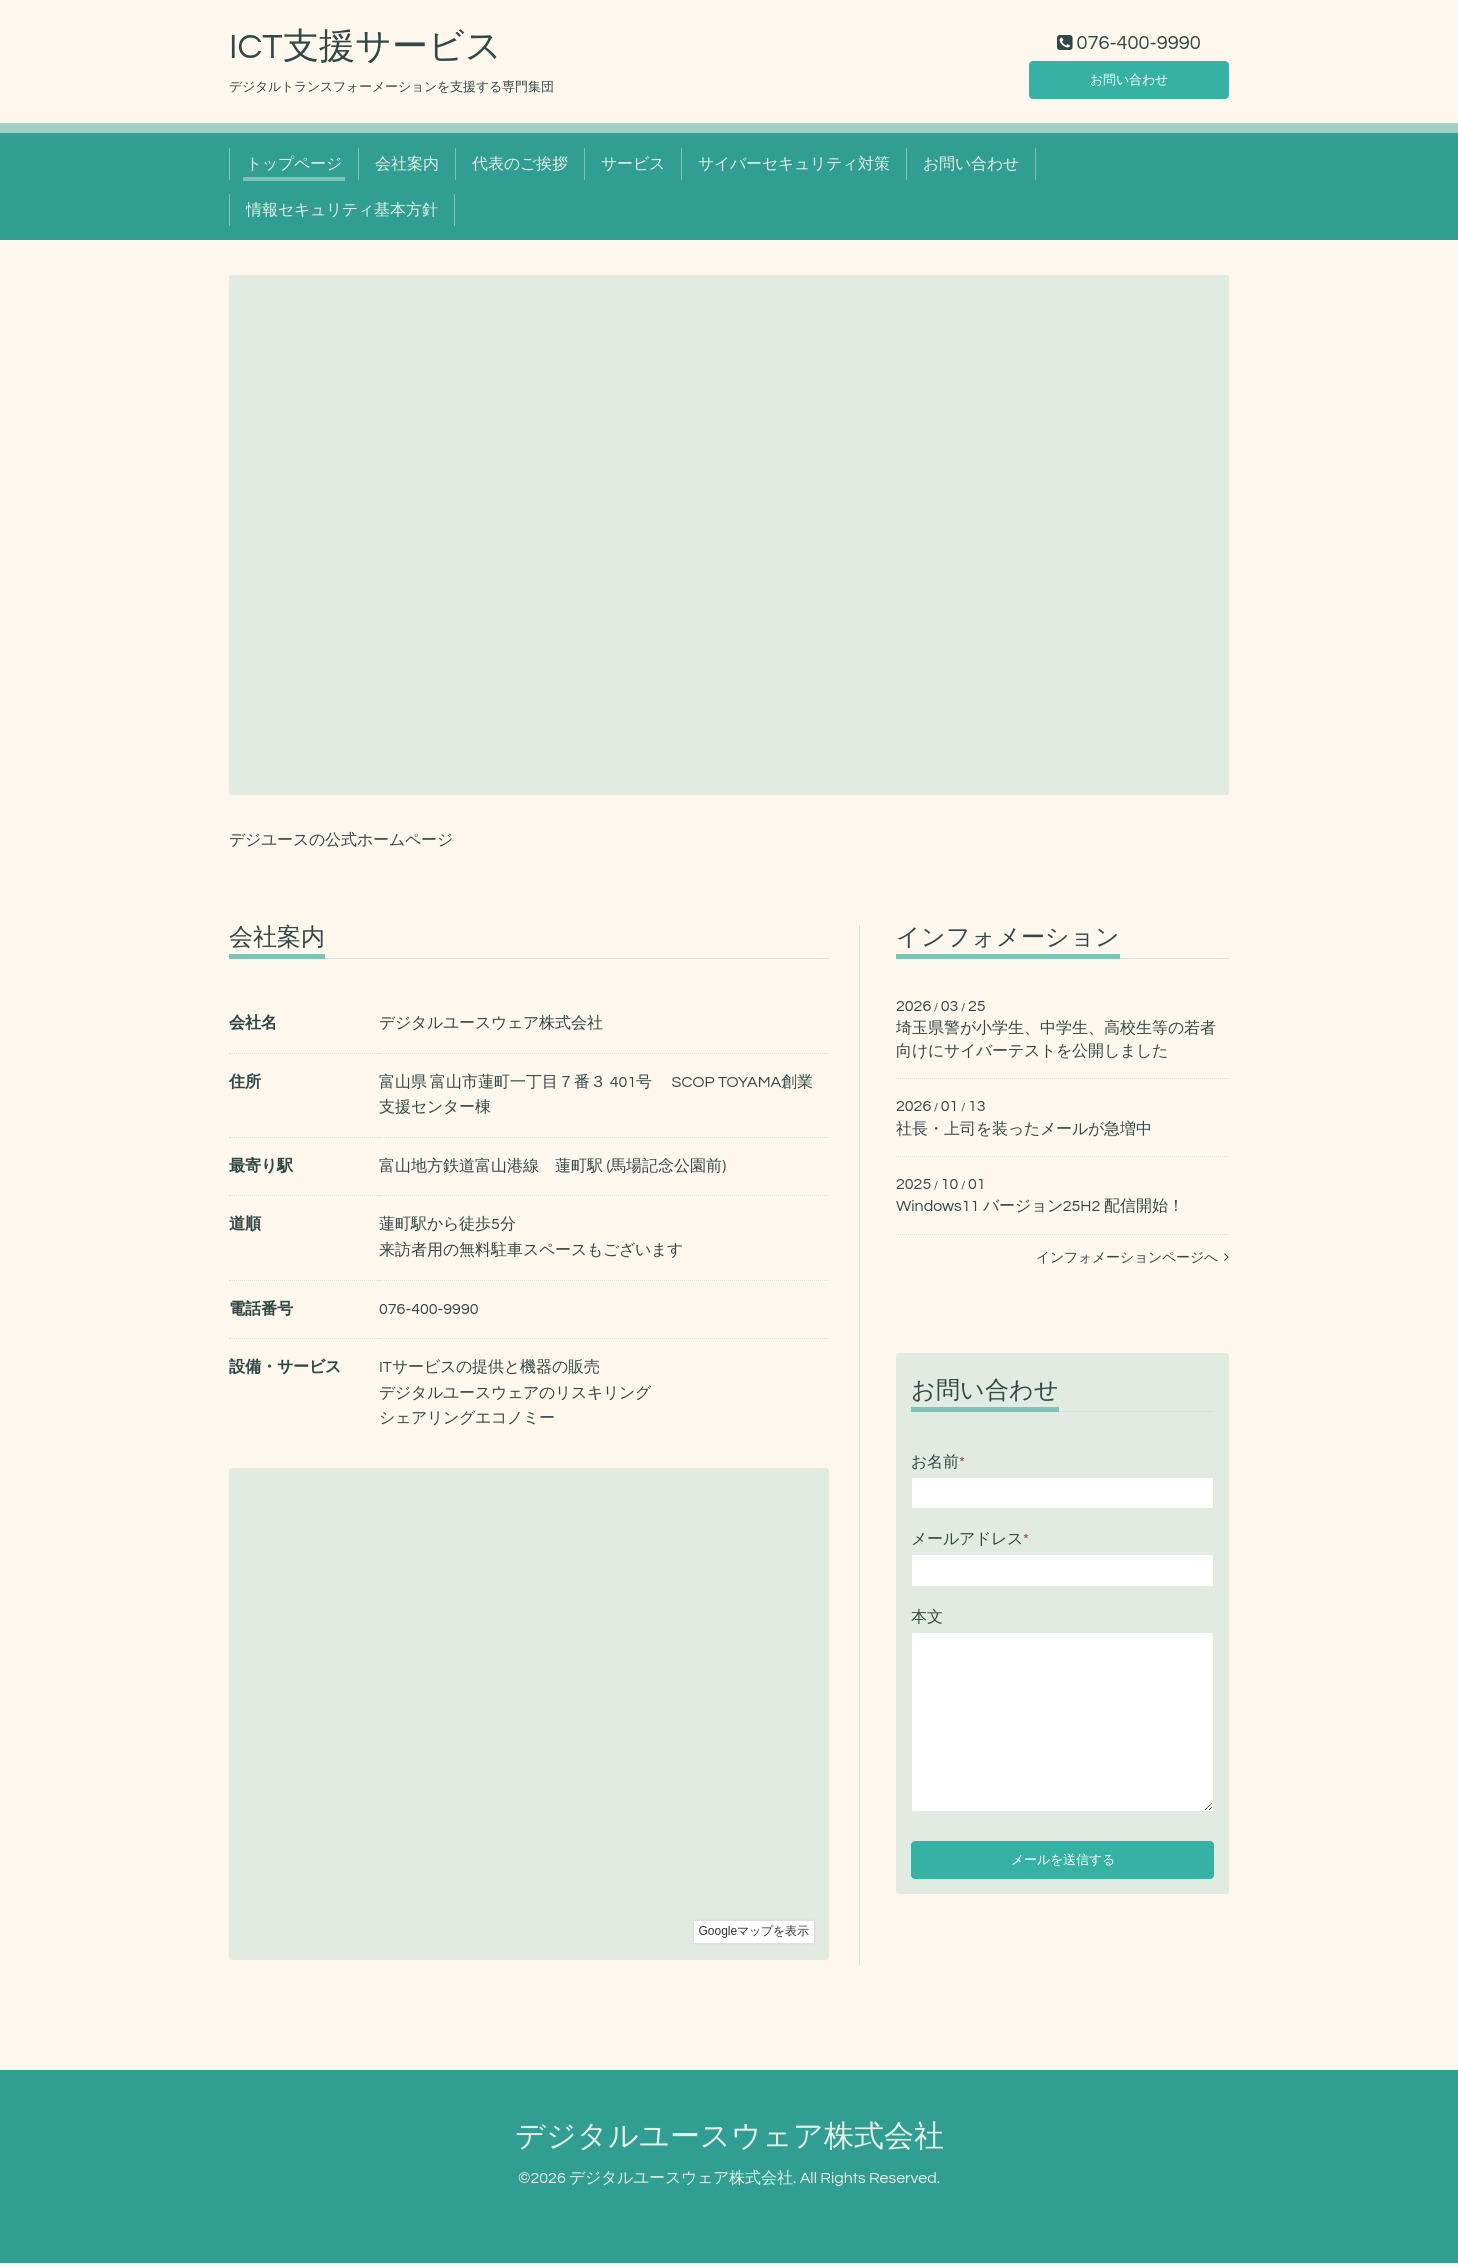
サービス (633, 168)
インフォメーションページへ (1132, 1262)
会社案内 (407, 168)
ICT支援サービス (365, 51)
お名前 (938, 1466)
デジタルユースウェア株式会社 (729, 2141)
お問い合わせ (1129, 80)
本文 (927, 1621)
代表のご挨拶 (520, 168)
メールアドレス (970, 1544)
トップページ (294, 168)
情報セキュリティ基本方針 (342, 215)
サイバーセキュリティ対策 (794, 168)
